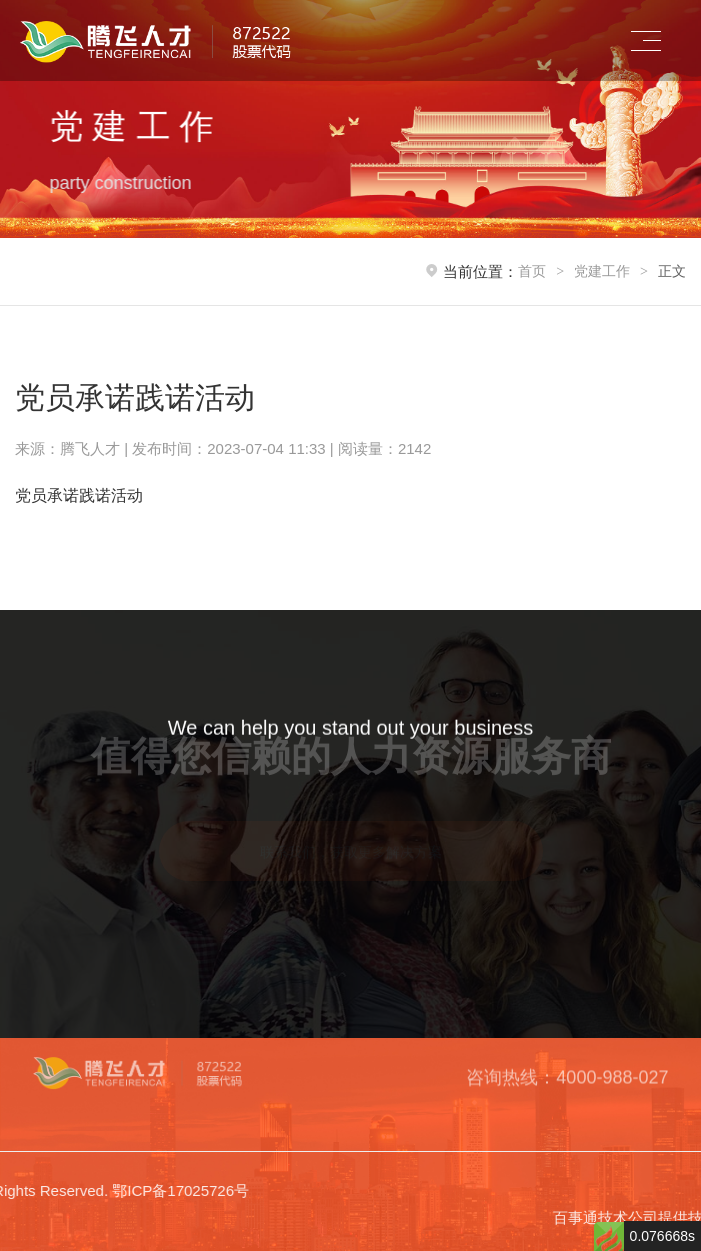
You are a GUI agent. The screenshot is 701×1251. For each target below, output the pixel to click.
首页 (532, 271)
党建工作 (602, 271)
